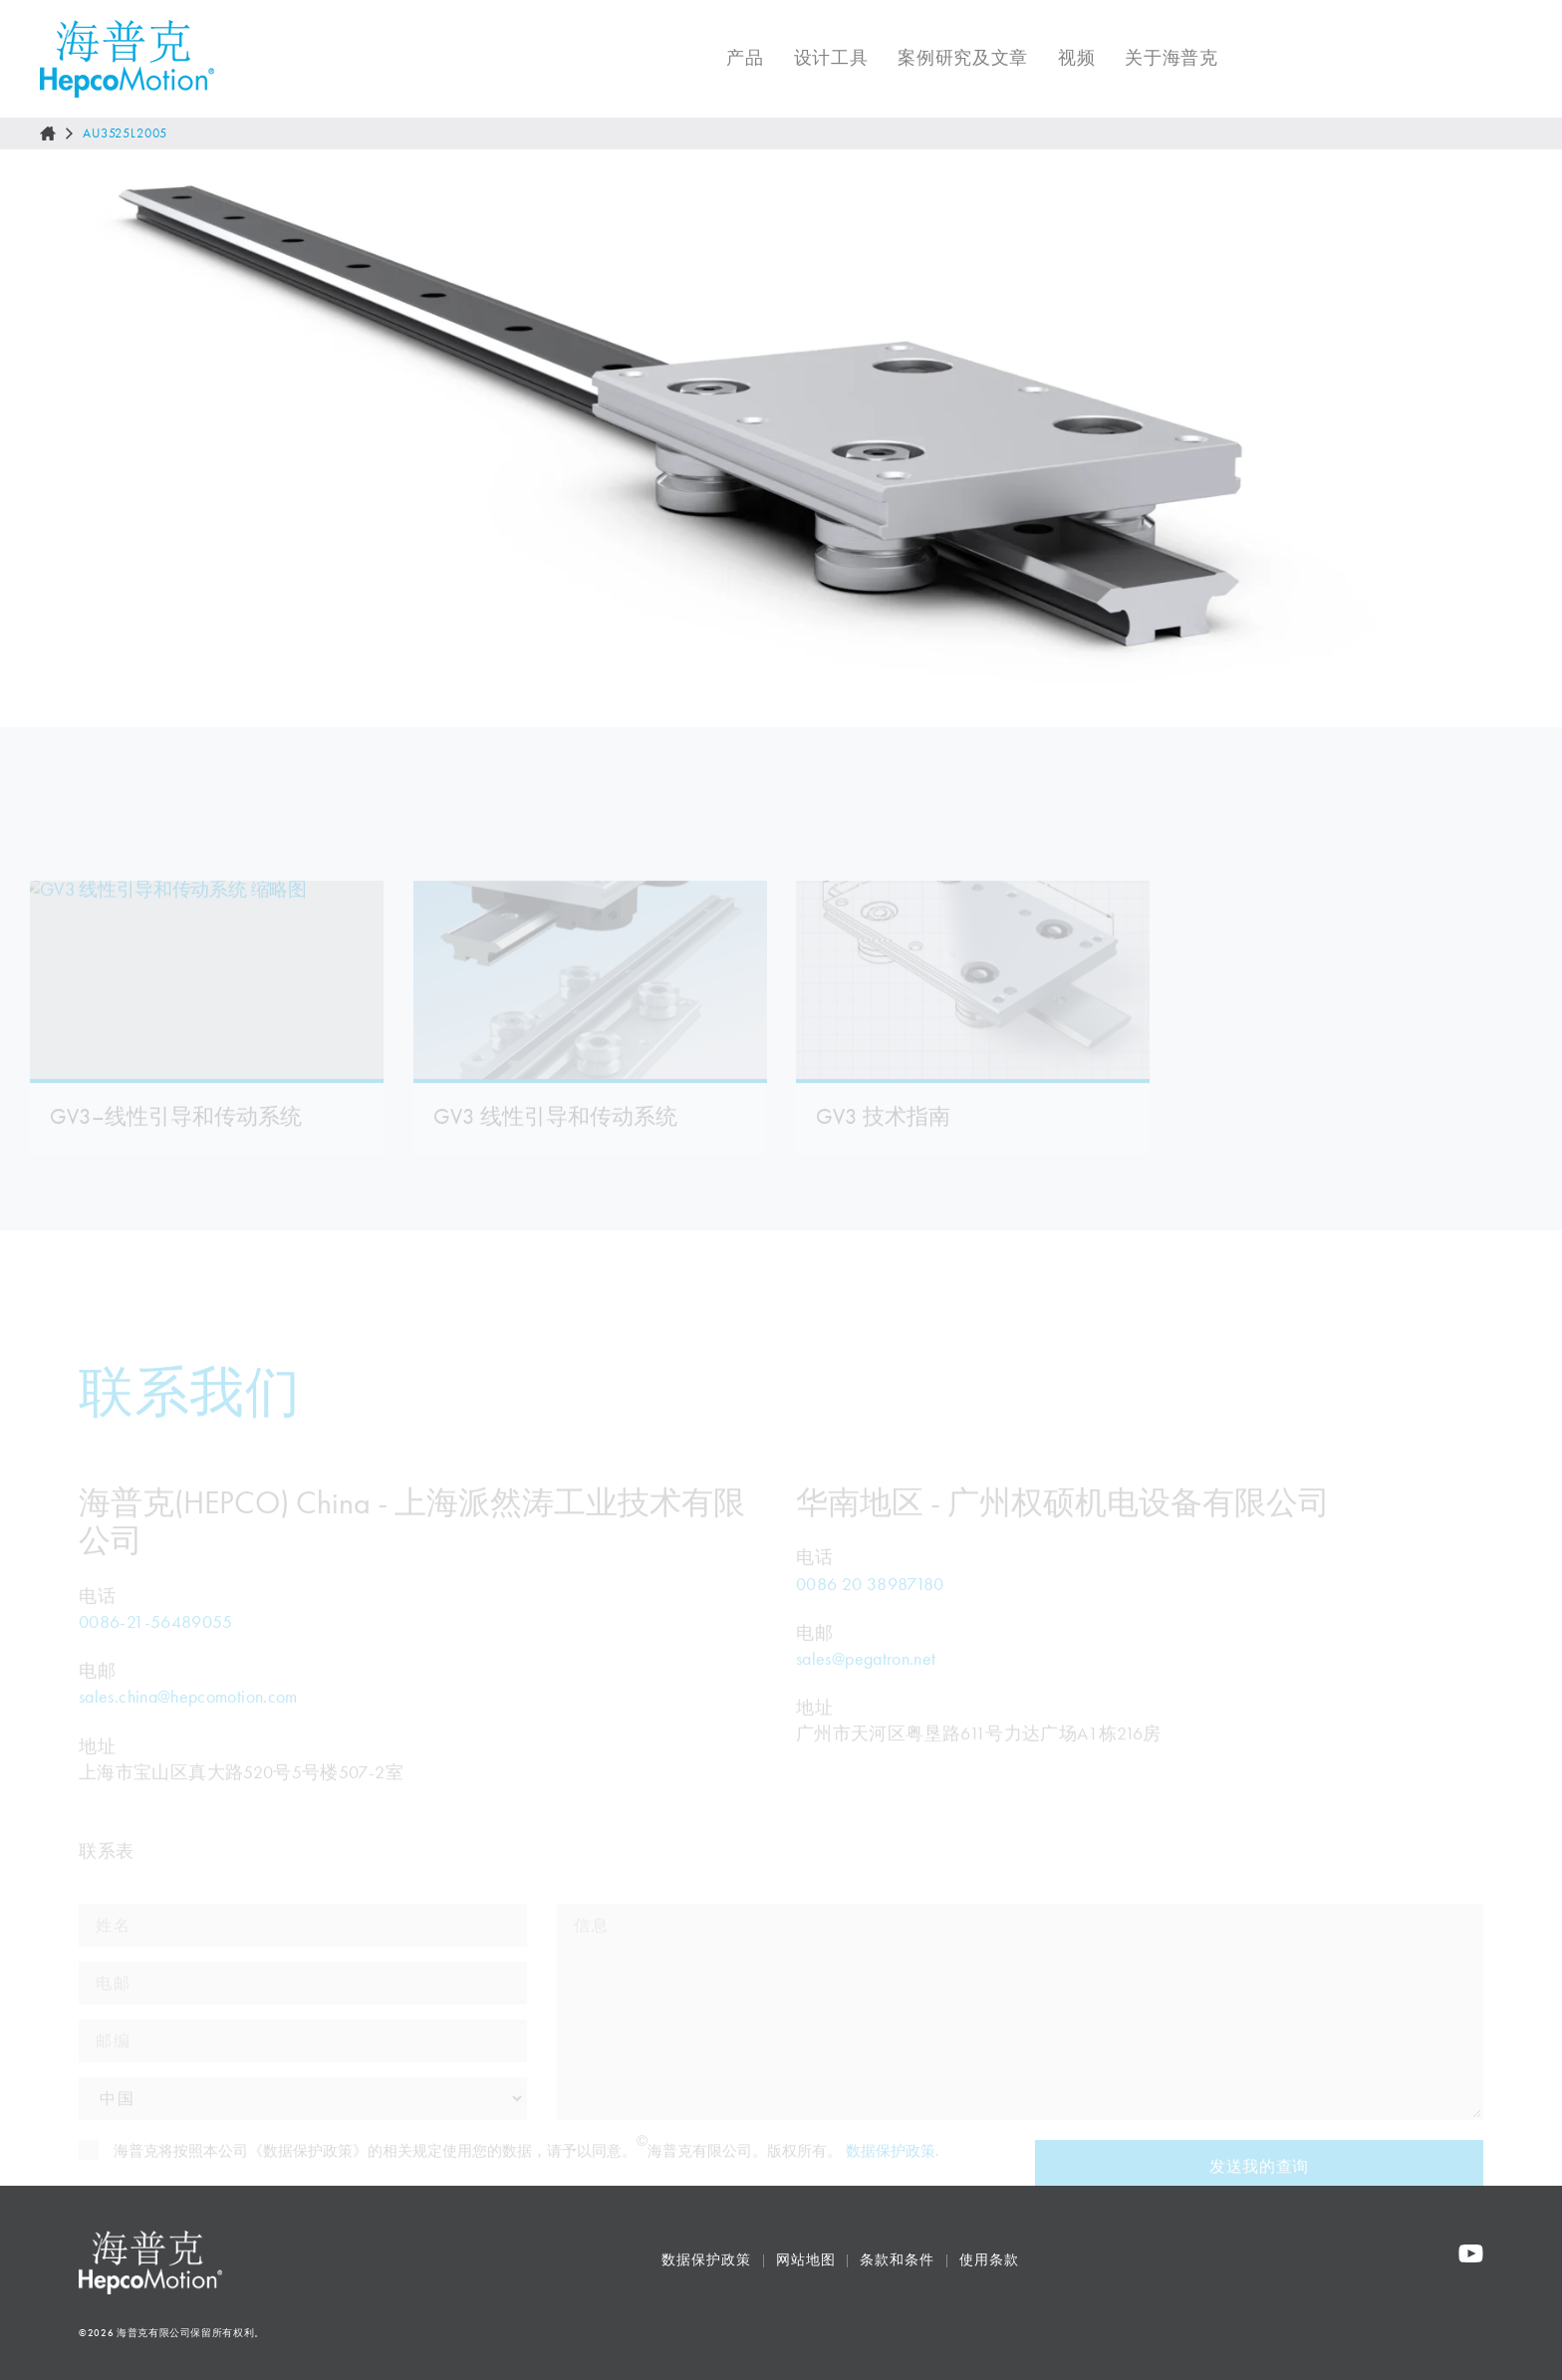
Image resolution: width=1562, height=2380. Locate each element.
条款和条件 (897, 2259)
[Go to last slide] (36, 438)
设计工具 (817, 58)
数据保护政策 (705, 2259)
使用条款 (989, 2259)
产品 (730, 58)
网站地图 (806, 2259)
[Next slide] (1526, 438)
